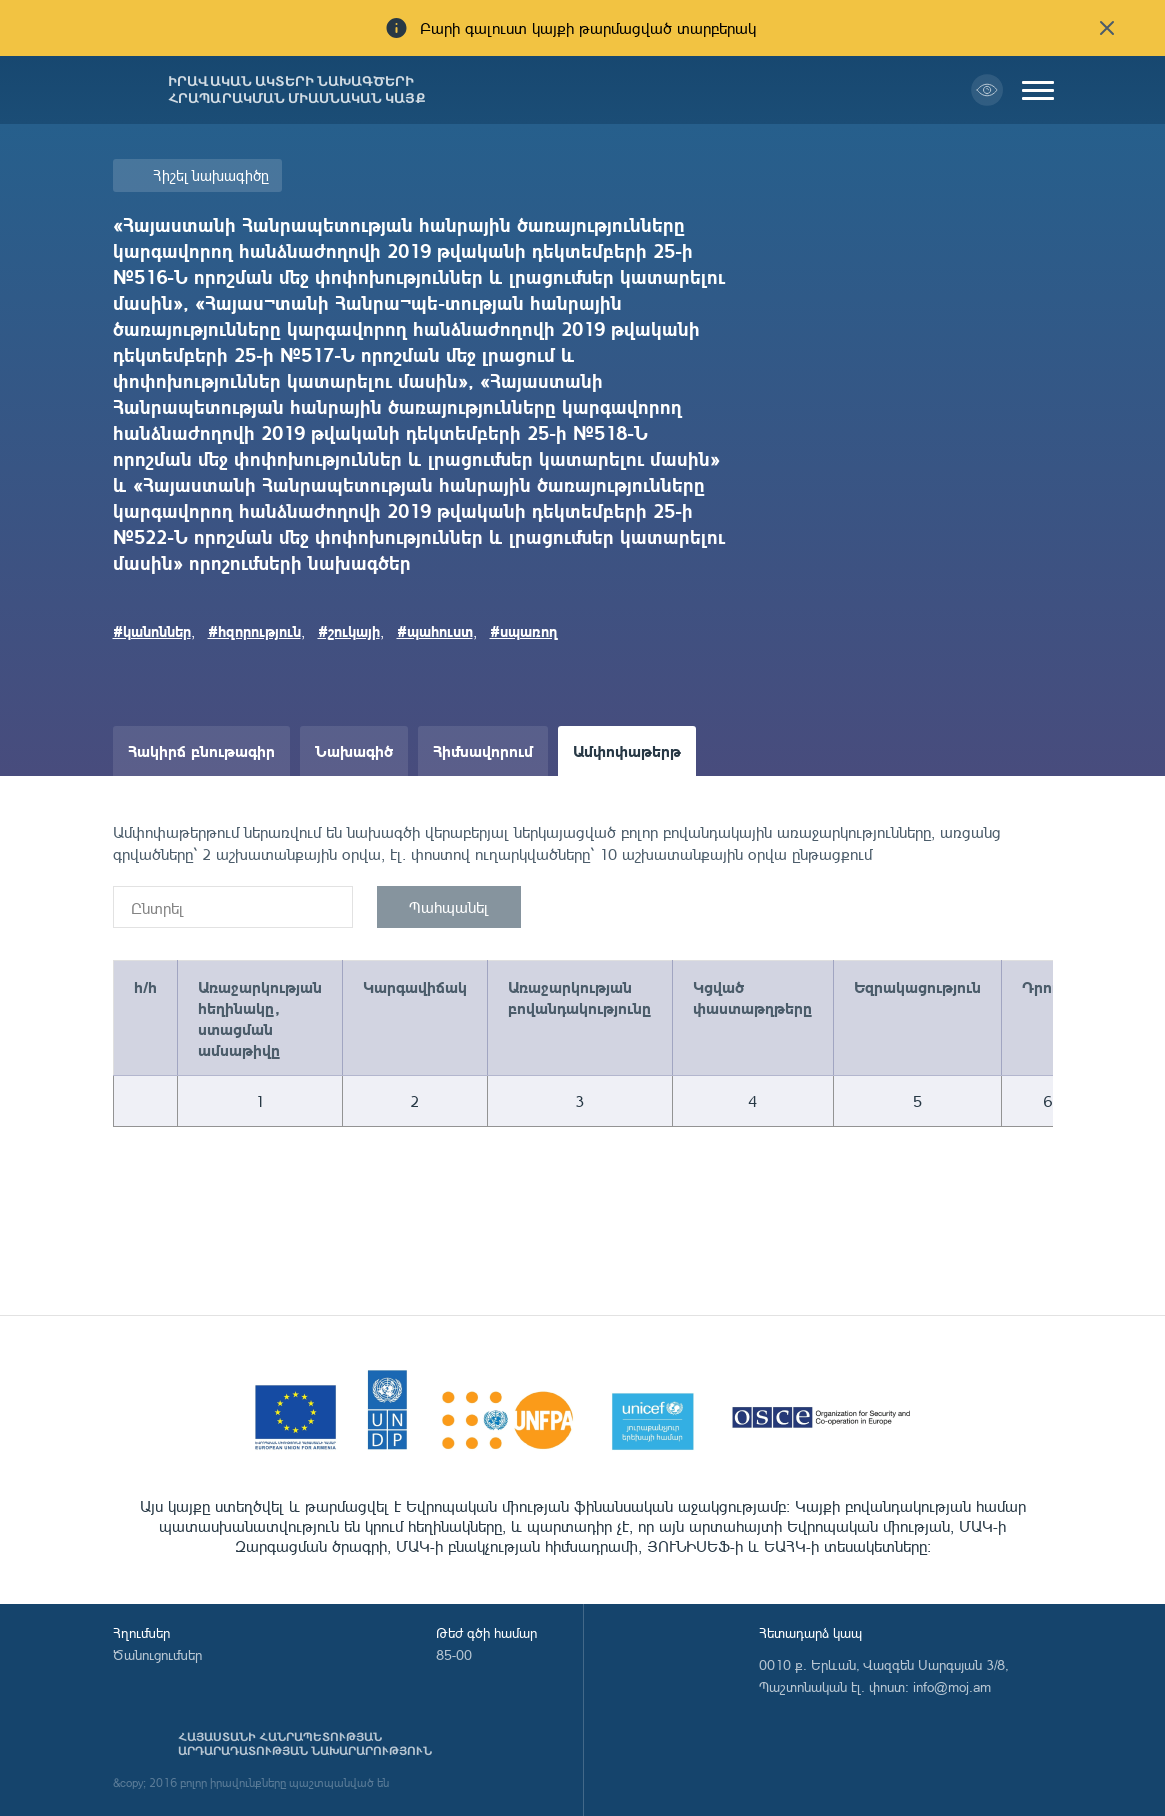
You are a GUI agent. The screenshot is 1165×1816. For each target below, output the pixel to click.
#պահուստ (435, 631)
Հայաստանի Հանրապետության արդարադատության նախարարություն (305, 1744)
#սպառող (524, 631)
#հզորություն (254, 631)
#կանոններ (152, 631)
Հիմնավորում (483, 750)
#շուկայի (349, 631)
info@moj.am (952, 1686)
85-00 (454, 1654)
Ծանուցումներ (157, 1654)
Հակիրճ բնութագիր (201, 750)
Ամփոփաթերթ (627, 750)
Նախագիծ (354, 750)
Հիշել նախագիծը (211, 175)
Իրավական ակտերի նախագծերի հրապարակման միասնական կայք (297, 90)
